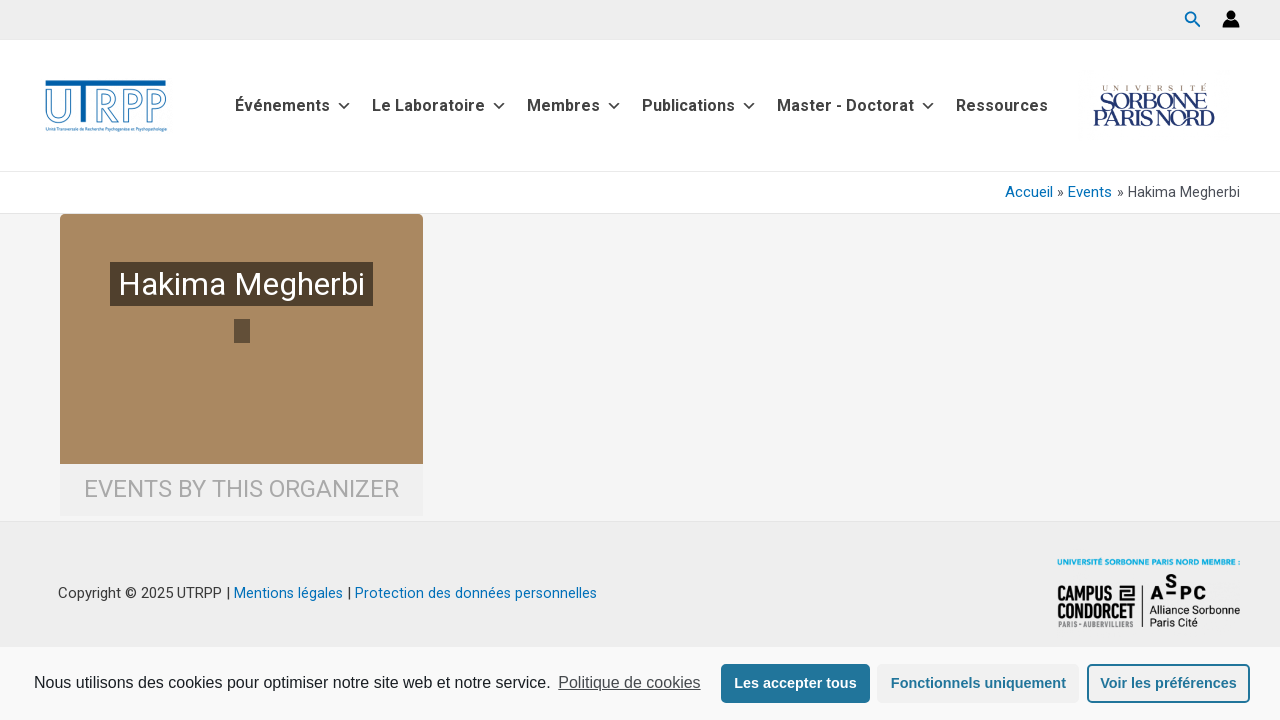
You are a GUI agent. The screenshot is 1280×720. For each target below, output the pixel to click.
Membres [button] (574, 105)
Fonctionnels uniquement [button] (978, 683)
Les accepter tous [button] (795, 683)
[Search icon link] (1193, 21)
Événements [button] (293, 105)
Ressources (1002, 105)
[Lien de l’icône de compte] (1231, 19)
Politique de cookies (629, 682)
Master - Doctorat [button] (856, 105)
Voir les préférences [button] (1168, 683)
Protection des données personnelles (477, 593)
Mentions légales (286, 593)
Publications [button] (699, 105)
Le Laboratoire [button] (439, 105)
